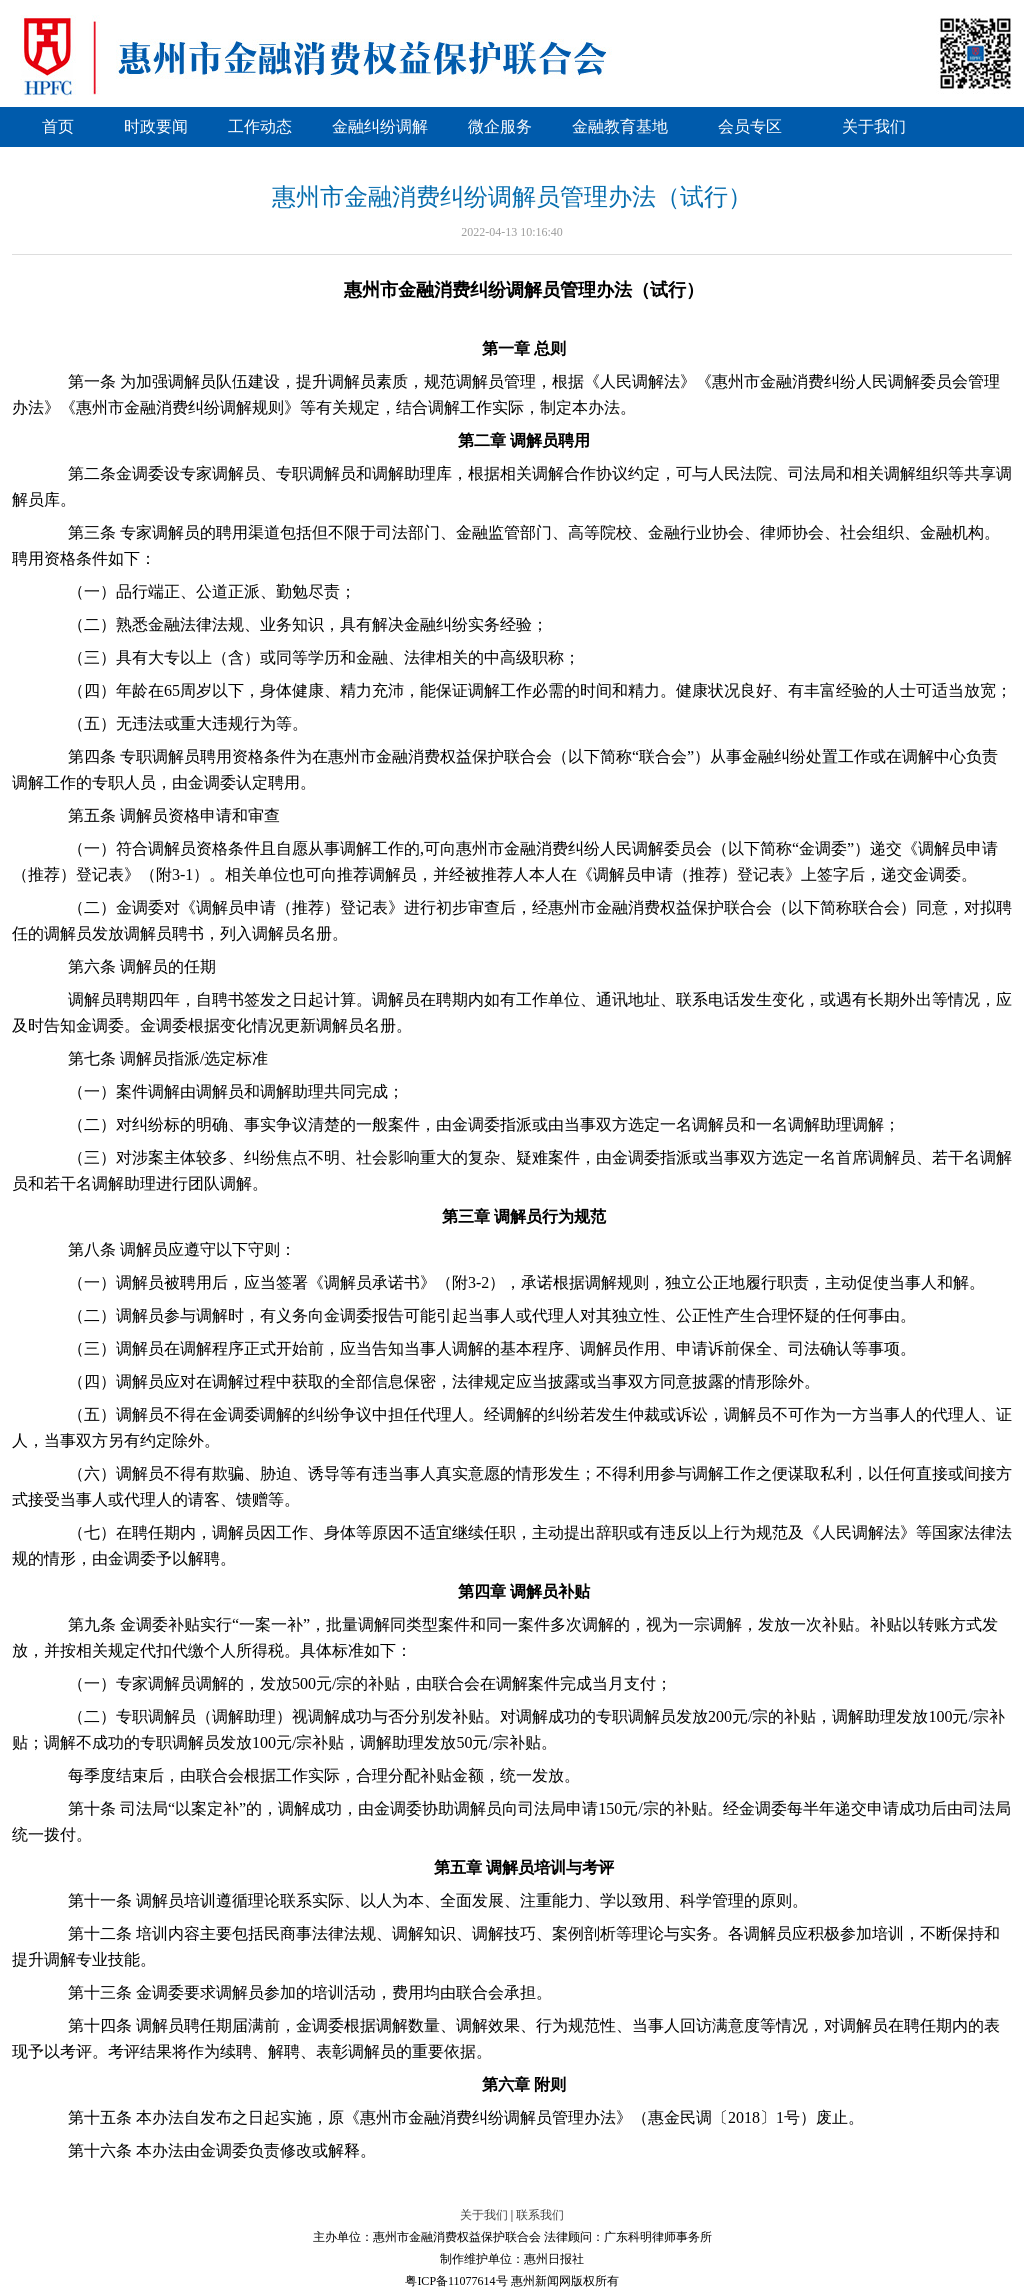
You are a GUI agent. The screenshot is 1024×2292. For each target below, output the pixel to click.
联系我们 (540, 2215)
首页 (58, 126)
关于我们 (874, 126)
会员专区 (750, 126)
